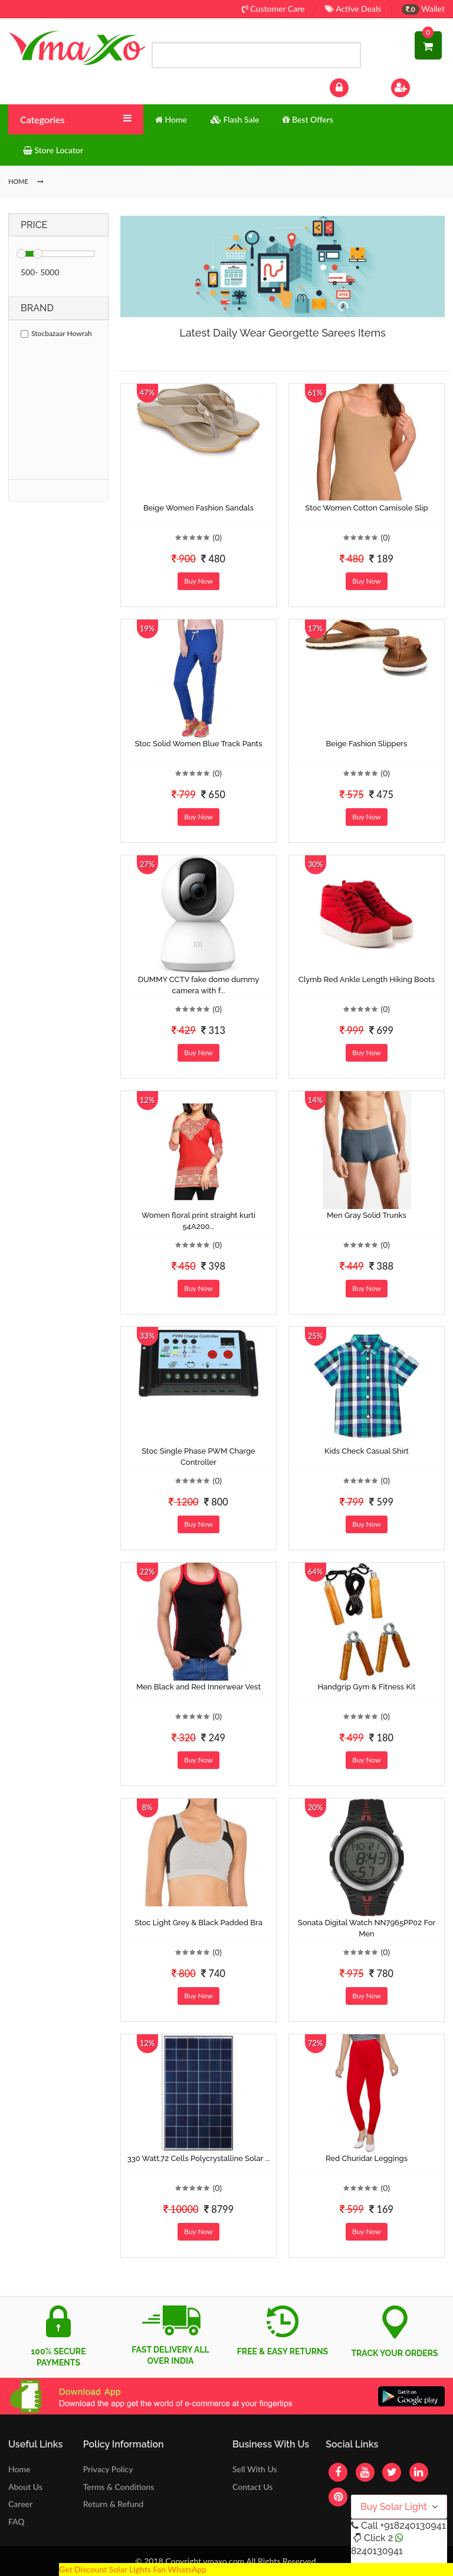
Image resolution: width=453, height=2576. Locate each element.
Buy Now (198, 581)
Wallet (423, 9)
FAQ (16, 2521)
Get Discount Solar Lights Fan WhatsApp (132, 2569)
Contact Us (252, 2487)
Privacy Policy (108, 2469)
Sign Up (416, 86)
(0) (217, 537)
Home (19, 2469)
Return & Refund (113, 2504)
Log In (352, 86)
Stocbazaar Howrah (56, 333)
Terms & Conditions (119, 2487)
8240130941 (377, 2551)
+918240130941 (412, 2525)
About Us (25, 2487)
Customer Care (273, 9)
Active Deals (353, 9)
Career (20, 2504)
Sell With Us (254, 2469)
